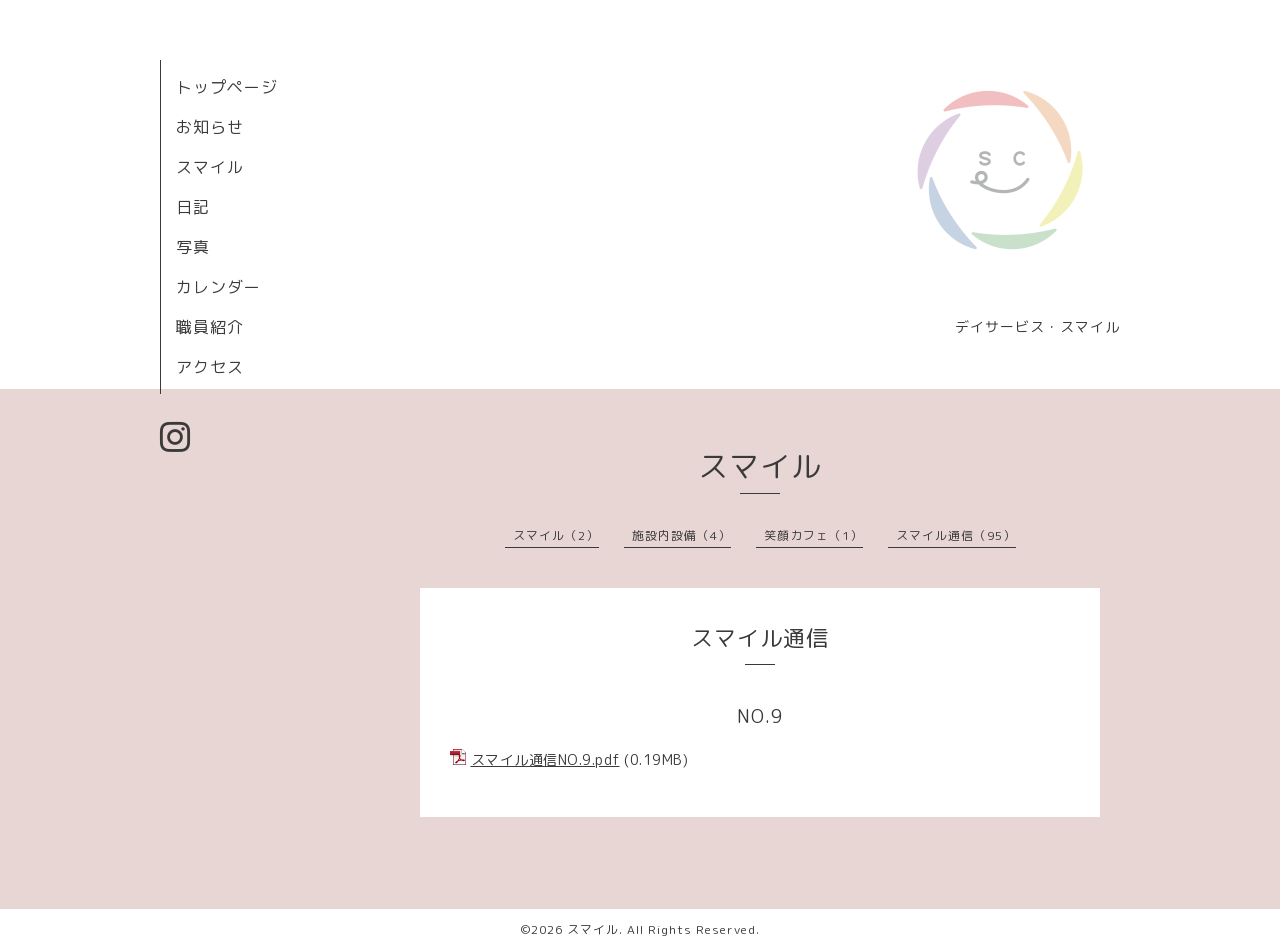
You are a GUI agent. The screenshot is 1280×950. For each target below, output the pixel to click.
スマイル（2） (556, 535)
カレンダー (218, 287)
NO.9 (760, 716)
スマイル (210, 167)
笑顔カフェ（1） (813, 535)
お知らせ (210, 127)
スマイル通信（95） (956, 535)
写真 (193, 247)
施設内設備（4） (681, 535)
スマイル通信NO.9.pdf (545, 759)
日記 (193, 207)
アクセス (210, 367)
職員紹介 (210, 327)
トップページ (227, 87)
